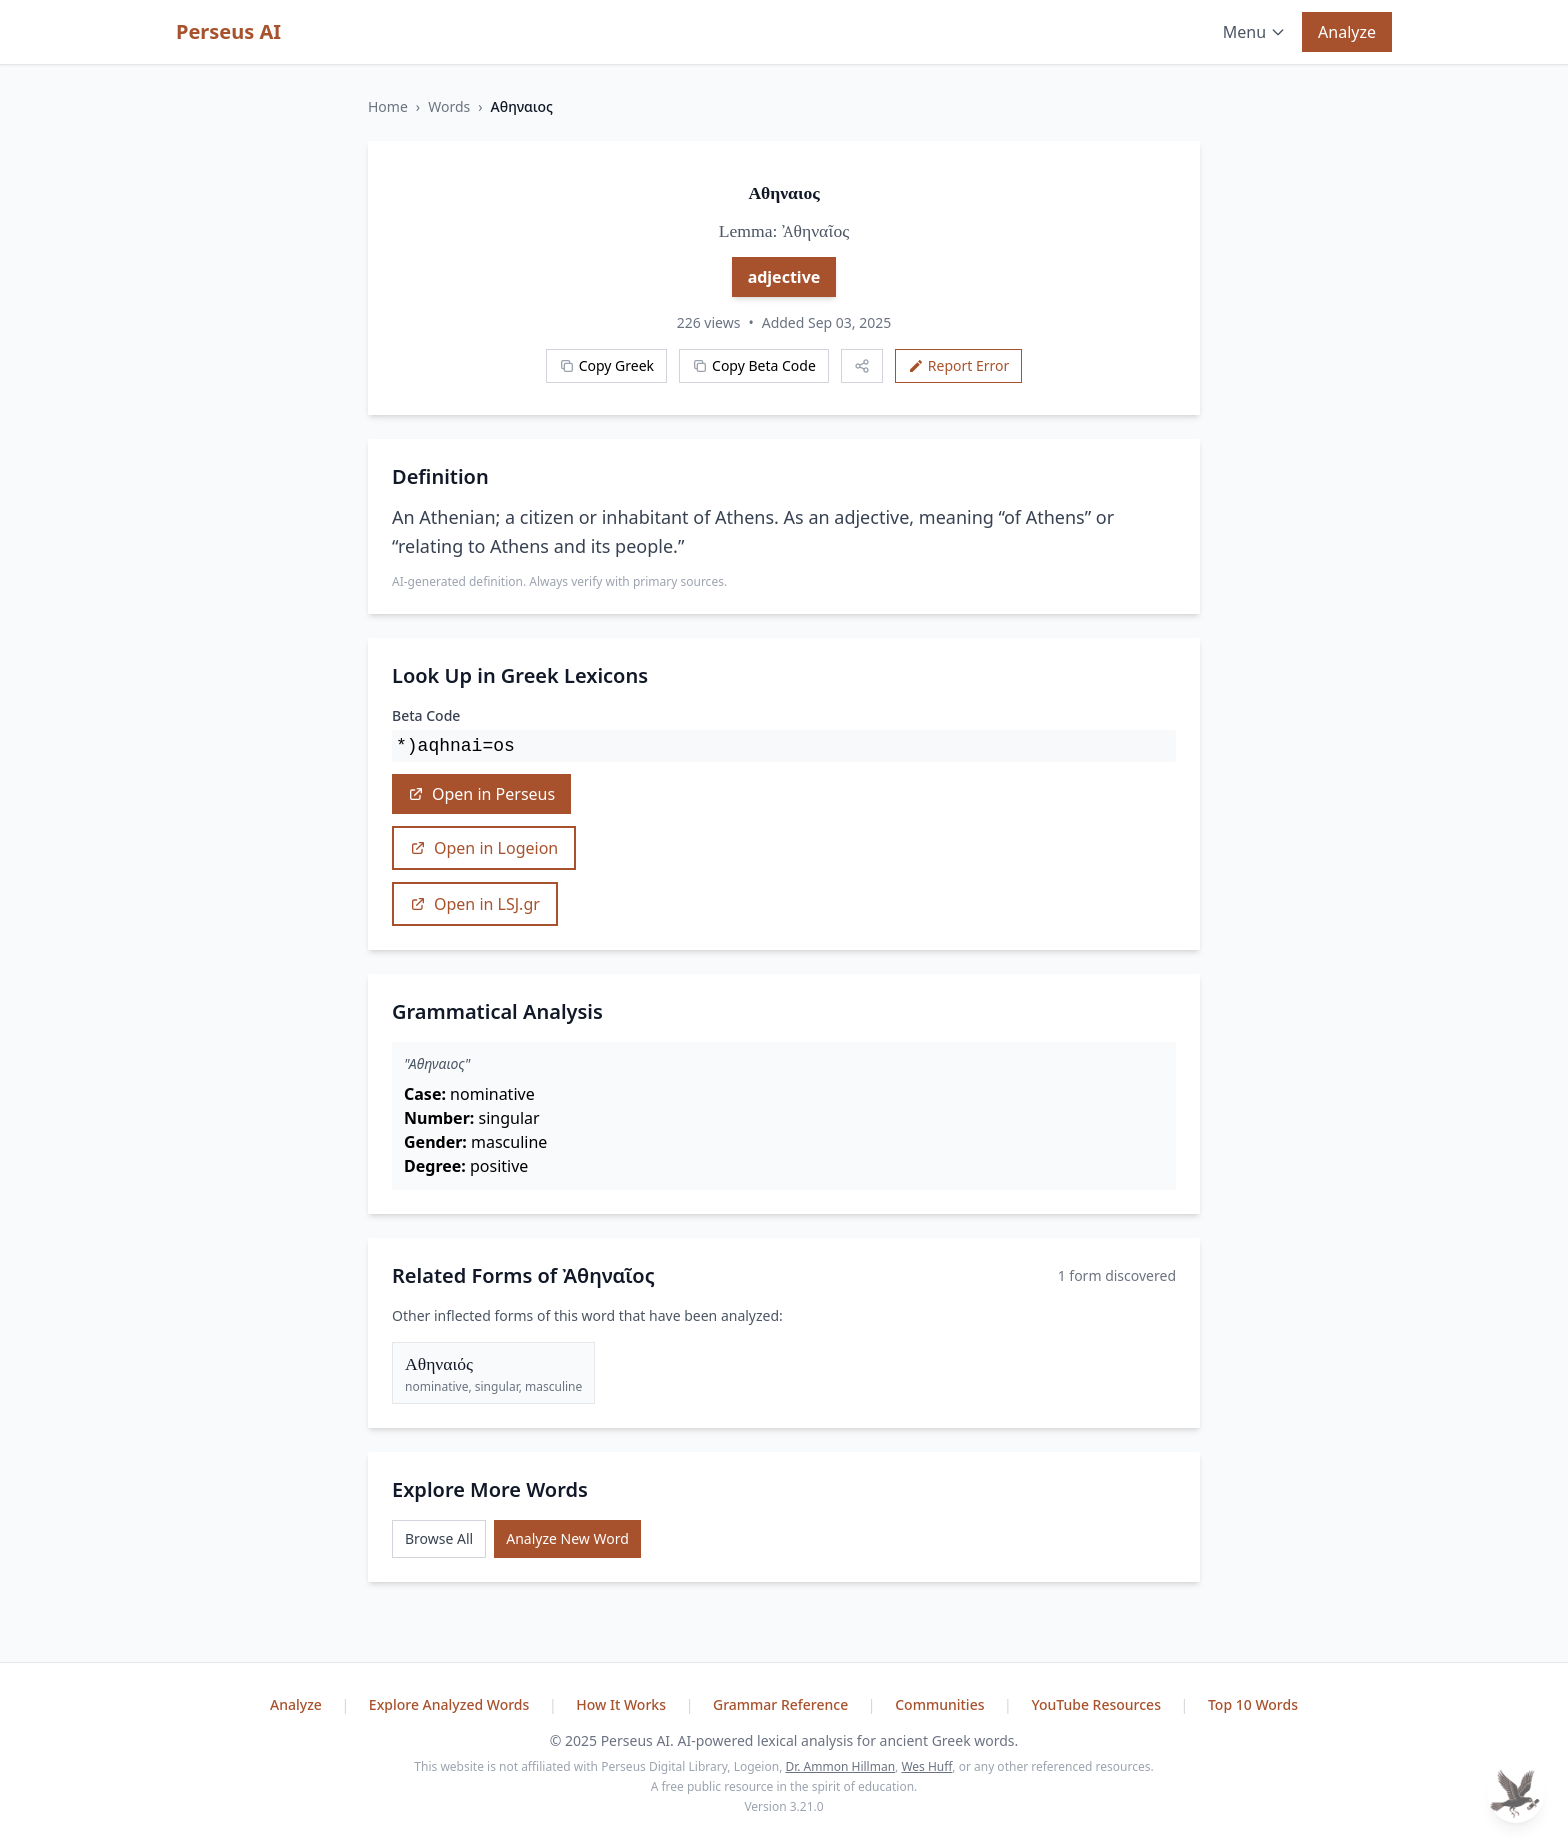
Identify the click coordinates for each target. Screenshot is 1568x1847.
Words (449, 106)
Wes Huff (926, 1766)
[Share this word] (862, 366)
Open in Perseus (481, 794)
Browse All (439, 1538)
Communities (941, 1704)
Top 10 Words (1253, 1704)
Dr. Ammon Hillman (840, 1766)
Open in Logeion (484, 848)
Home (388, 106)
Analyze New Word (567, 1538)
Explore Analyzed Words (451, 1704)
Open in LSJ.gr (475, 904)
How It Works (622, 1704)
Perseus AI (228, 31)
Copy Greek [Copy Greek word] (606, 365)
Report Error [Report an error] (958, 365)
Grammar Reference (782, 1704)
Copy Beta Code (754, 365)
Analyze (1347, 32)
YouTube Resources (1097, 1704)
